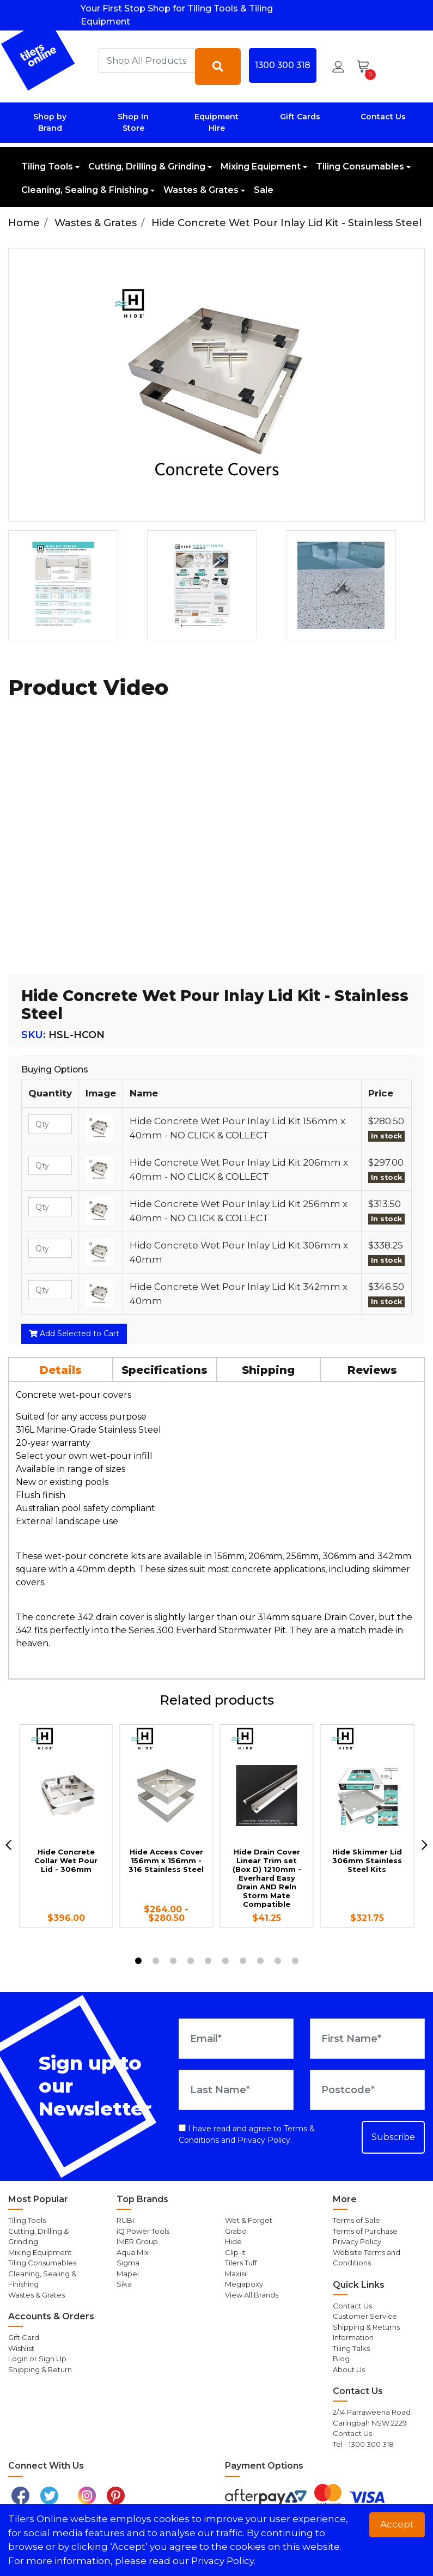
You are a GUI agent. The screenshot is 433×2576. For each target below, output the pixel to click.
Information (353, 2337)
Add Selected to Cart (74, 1333)
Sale (263, 190)
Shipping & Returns (366, 2327)
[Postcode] (367, 2090)
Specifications (164, 1370)
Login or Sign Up (37, 2358)
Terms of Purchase (365, 2231)
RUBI (125, 2220)
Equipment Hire (216, 122)
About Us (349, 2369)
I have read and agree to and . (247, 2134)
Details (61, 1370)
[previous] (8, 1845)
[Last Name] (236, 2090)
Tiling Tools (47, 166)
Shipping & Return (40, 2369)
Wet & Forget (248, 2220)
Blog (341, 2358)
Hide (233, 2241)
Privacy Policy (263, 2140)
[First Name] (367, 2039)
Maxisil (236, 2273)
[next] (424, 1845)
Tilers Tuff (241, 2262)
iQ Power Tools (143, 2231)
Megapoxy (244, 2284)
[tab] (61, 1369)
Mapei (128, 2273)
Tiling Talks (351, 2348)
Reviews (372, 1370)
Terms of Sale (356, 2220)
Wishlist (21, 2348)
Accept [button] (397, 2524)
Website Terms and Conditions (366, 2258)
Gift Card (23, 2337)
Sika (124, 2284)
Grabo (236, 2231)
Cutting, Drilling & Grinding (146, 166)
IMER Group (137, 2241)
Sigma (128, 2262)
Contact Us (383, 117)
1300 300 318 (282, 65)
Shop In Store (133, 122)
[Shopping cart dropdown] (367, 66)
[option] (73, 585)
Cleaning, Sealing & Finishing (84, 190)
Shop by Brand (49, 122)
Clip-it (235, 2252)
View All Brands (251, 2294)
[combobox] (147, 60)
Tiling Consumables (360, 166)
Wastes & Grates (201, 190)
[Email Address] (236, 2039)
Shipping (268, 1370)
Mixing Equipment (261, 166)
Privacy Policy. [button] (223, 2560)
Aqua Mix (133, 2252)
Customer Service (365, 2316)
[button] (338, 66)
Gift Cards (300, 117)
